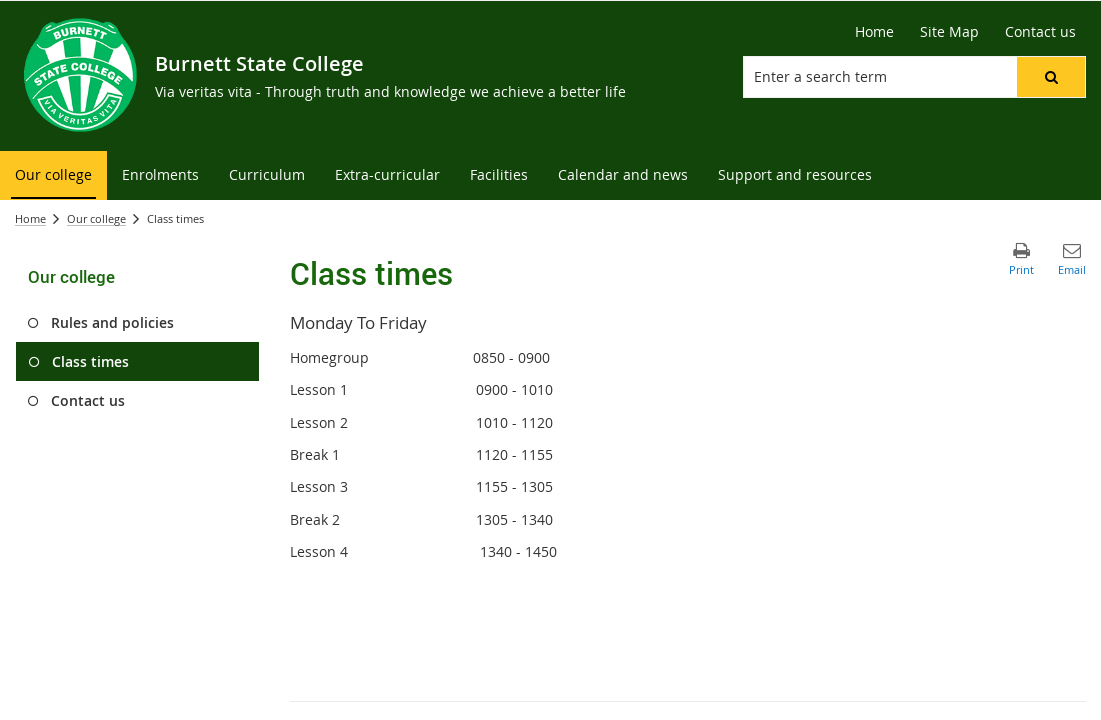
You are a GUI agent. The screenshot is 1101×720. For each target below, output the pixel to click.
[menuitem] (53, 175)
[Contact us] (1040, 32)
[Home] (874, 32)
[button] (1051, 77)
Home (30, 218)
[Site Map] (949, 32)
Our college (96, 218)
